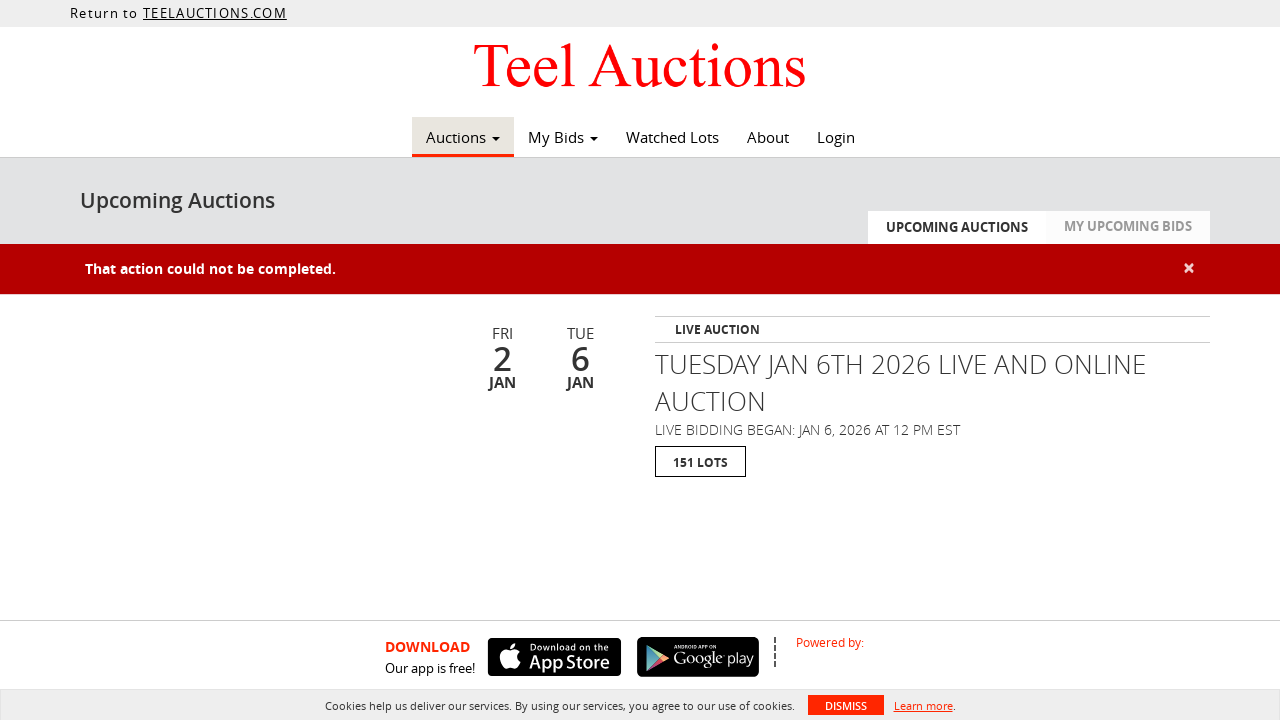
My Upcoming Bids (1128, 226)
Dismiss (846, 705)
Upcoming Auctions (957, 227)
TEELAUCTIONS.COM (215, 13)
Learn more (923, 705)
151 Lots (700, 462)
